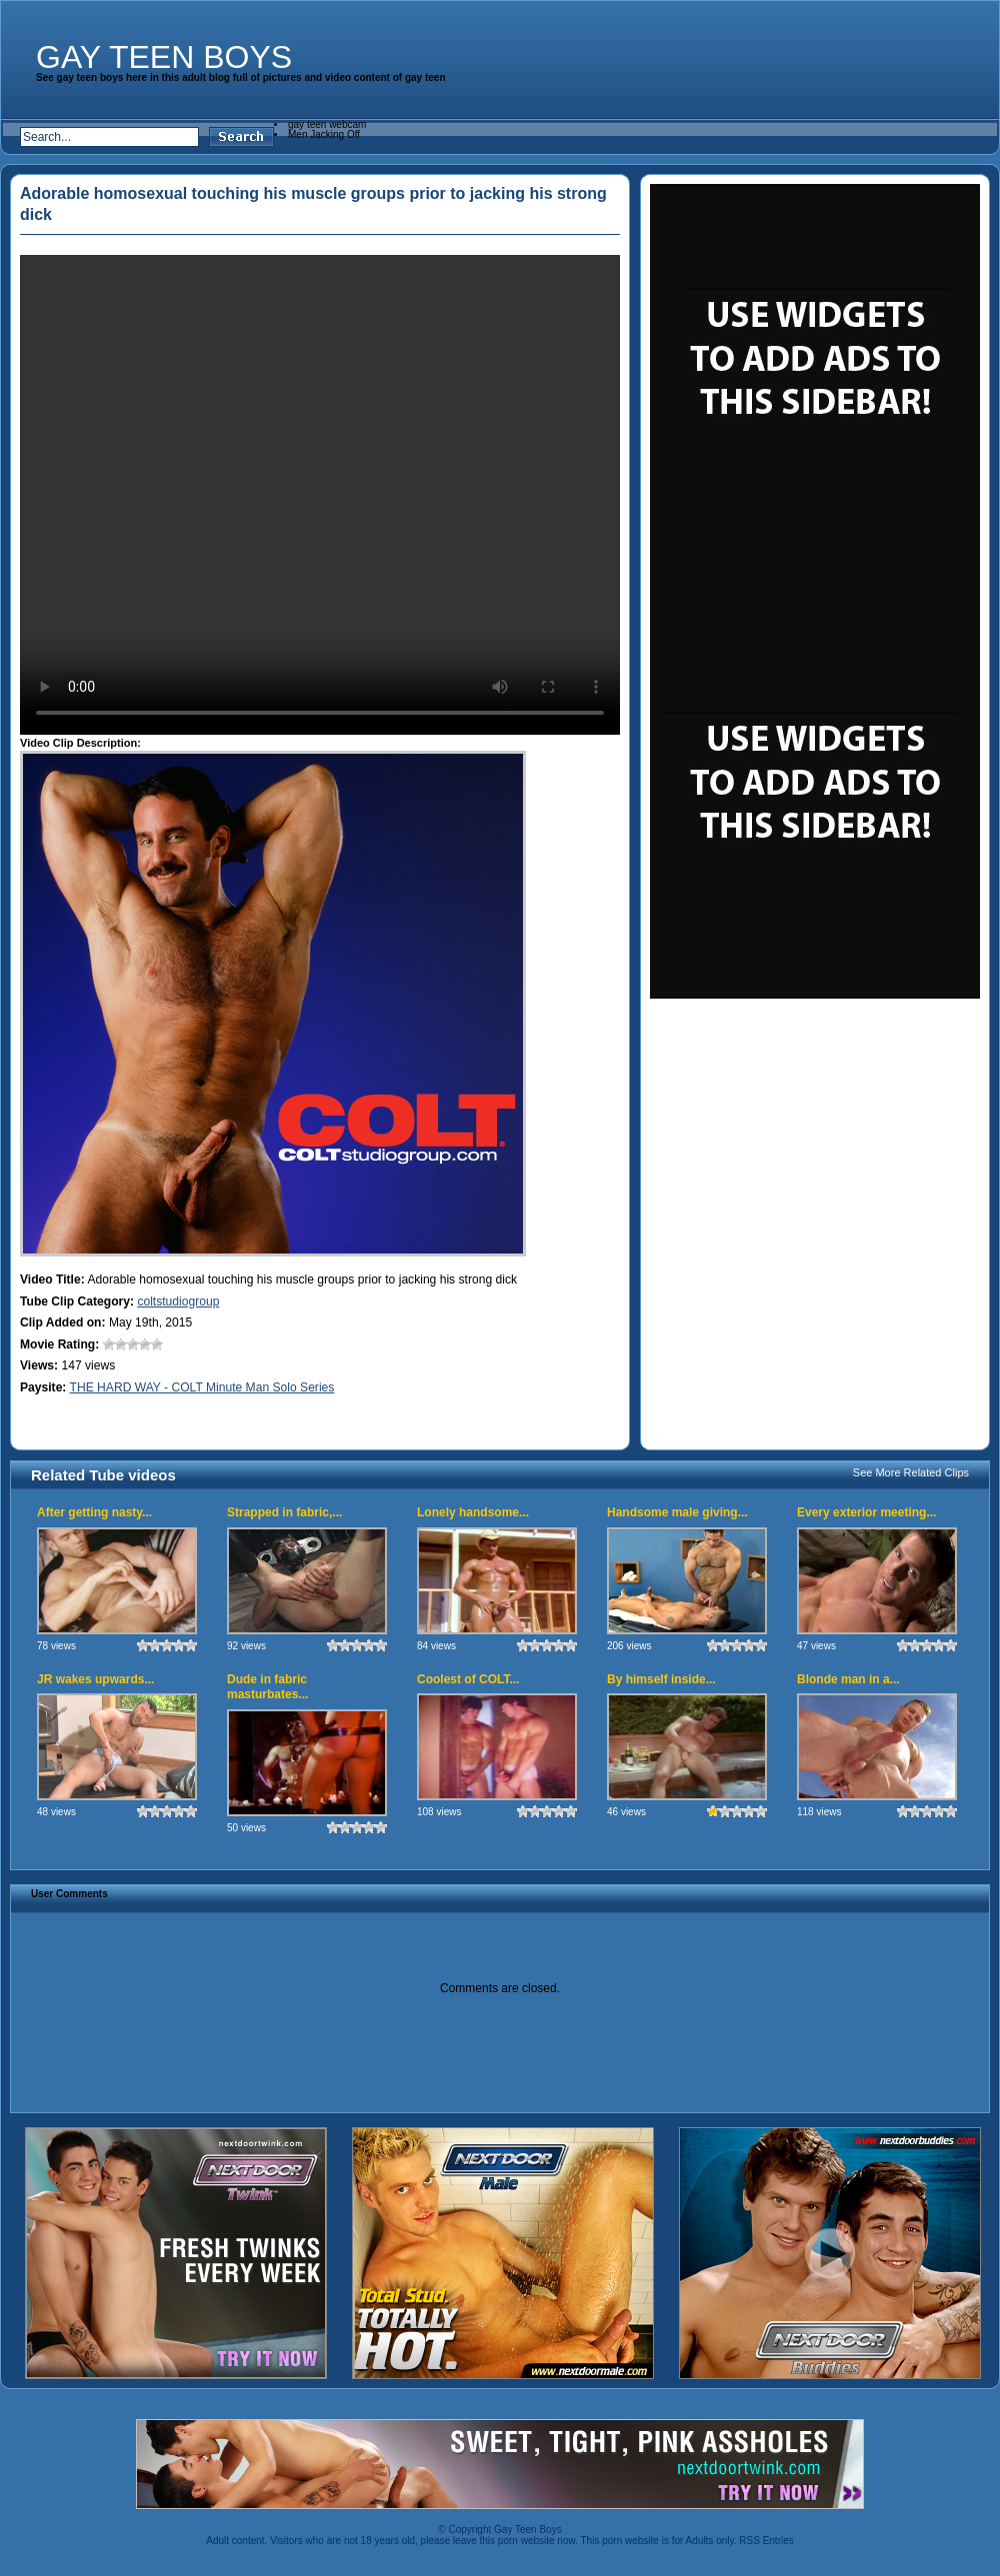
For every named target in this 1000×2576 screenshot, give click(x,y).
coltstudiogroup (178, 1301)
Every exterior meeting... (866, 1512)
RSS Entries (766, 2540)
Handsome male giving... (677, 1512)
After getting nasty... (94, 1512)
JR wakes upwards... (95, 1679)
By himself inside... (661, 1679)
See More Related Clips (911, 1472)
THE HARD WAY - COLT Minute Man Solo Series (202, 1387)
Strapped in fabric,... (284, 1512)
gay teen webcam (327, 124)
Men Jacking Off (324, 134)
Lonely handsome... (473, 1512)
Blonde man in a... (848, 1679)
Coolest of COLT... (468, 1679)
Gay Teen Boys (164, 57)
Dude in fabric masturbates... (267, 1687)
